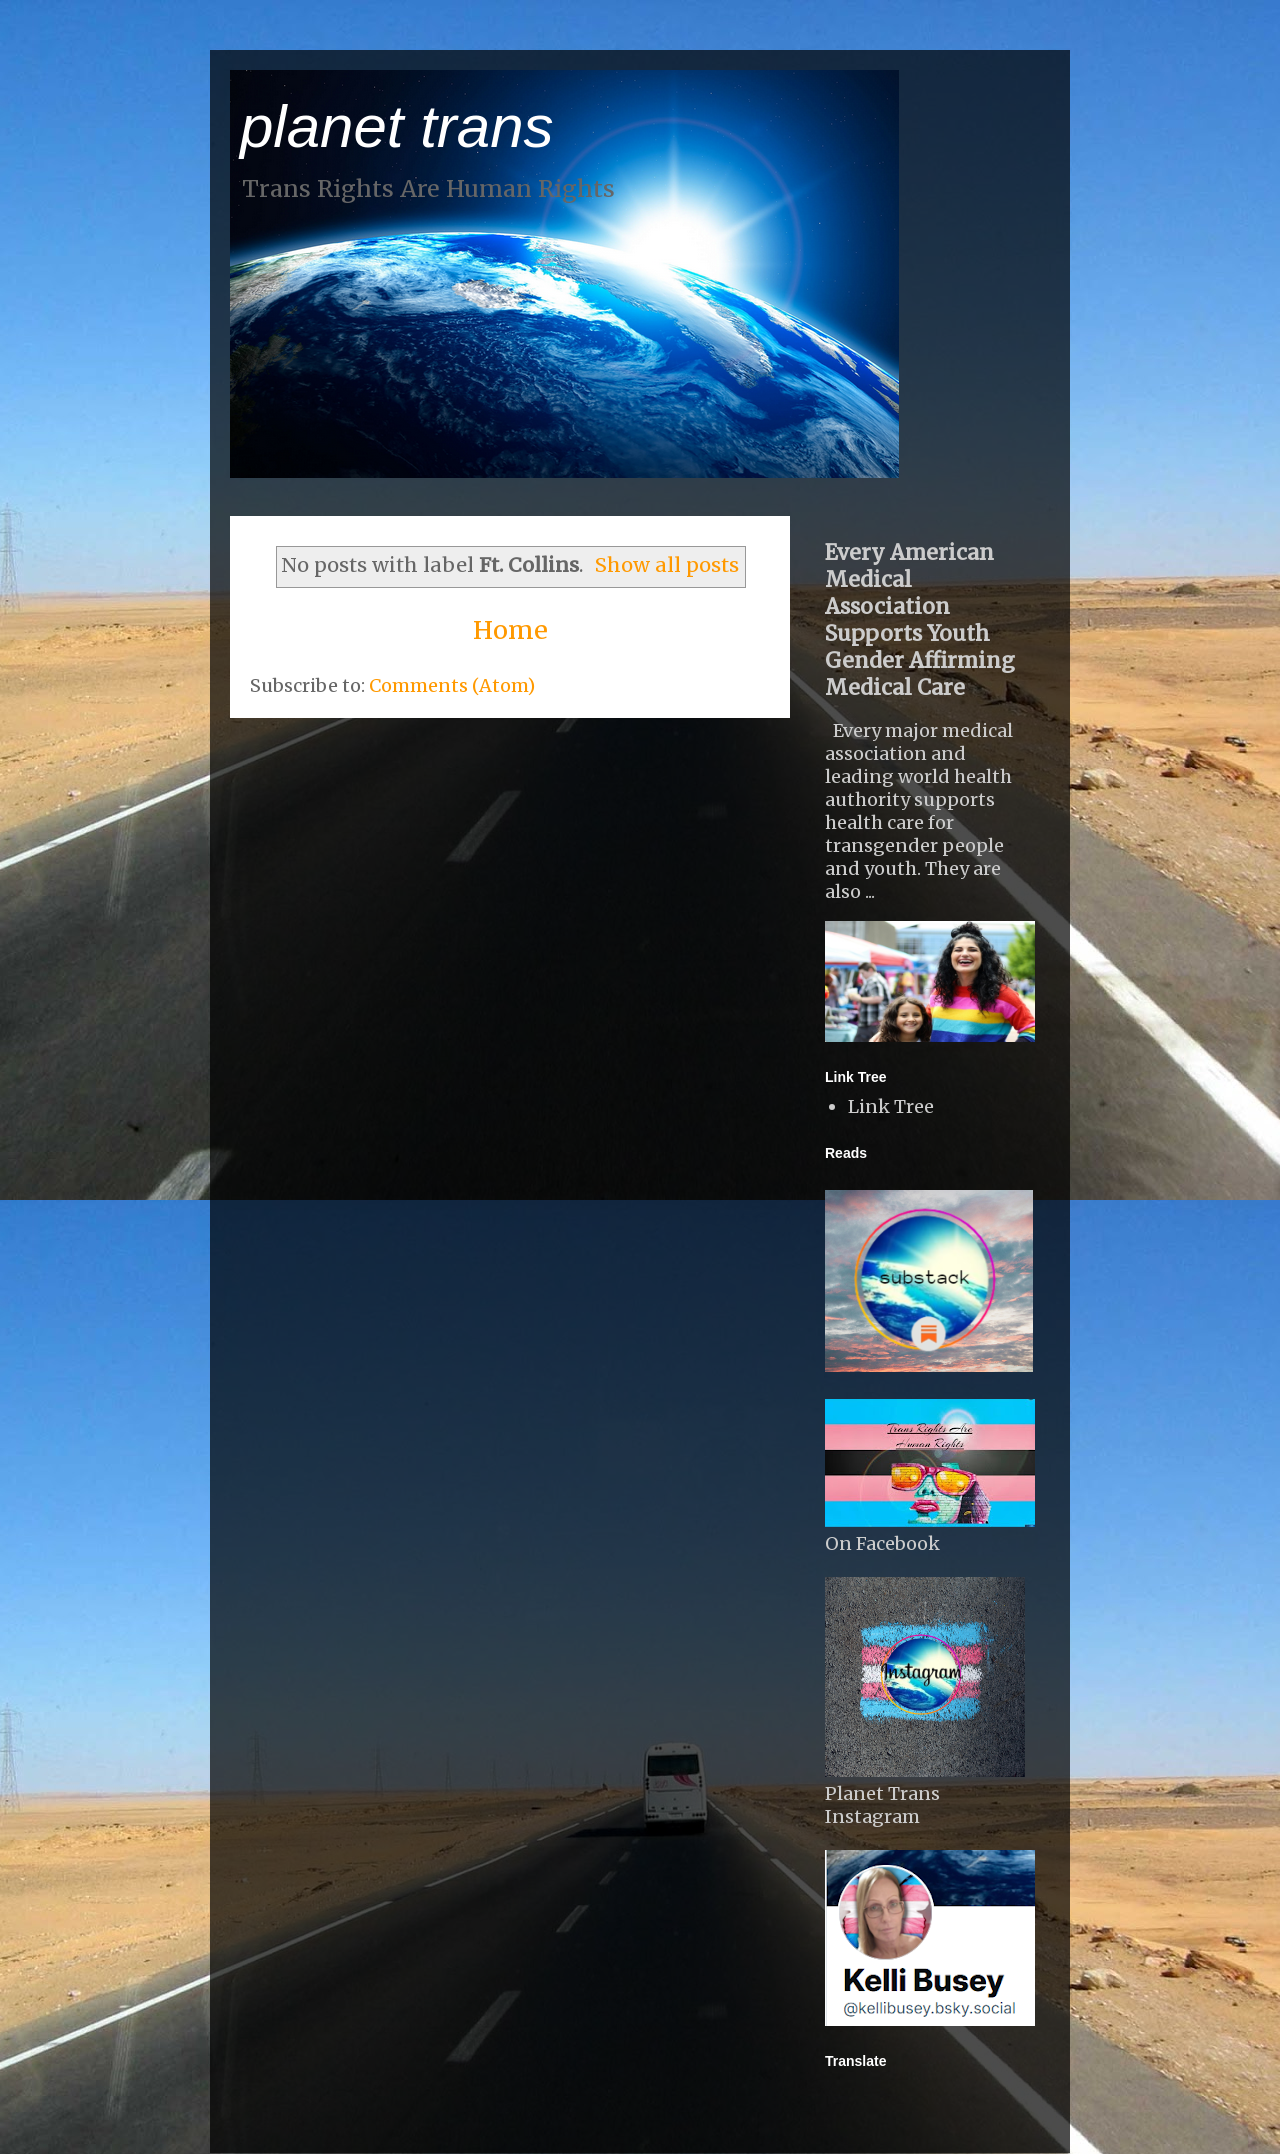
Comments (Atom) (452, 685)
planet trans (397, 126)
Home (510, 630)
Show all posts (667, 565)
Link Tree (891, 1106)
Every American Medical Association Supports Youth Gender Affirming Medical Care (920, 620)
